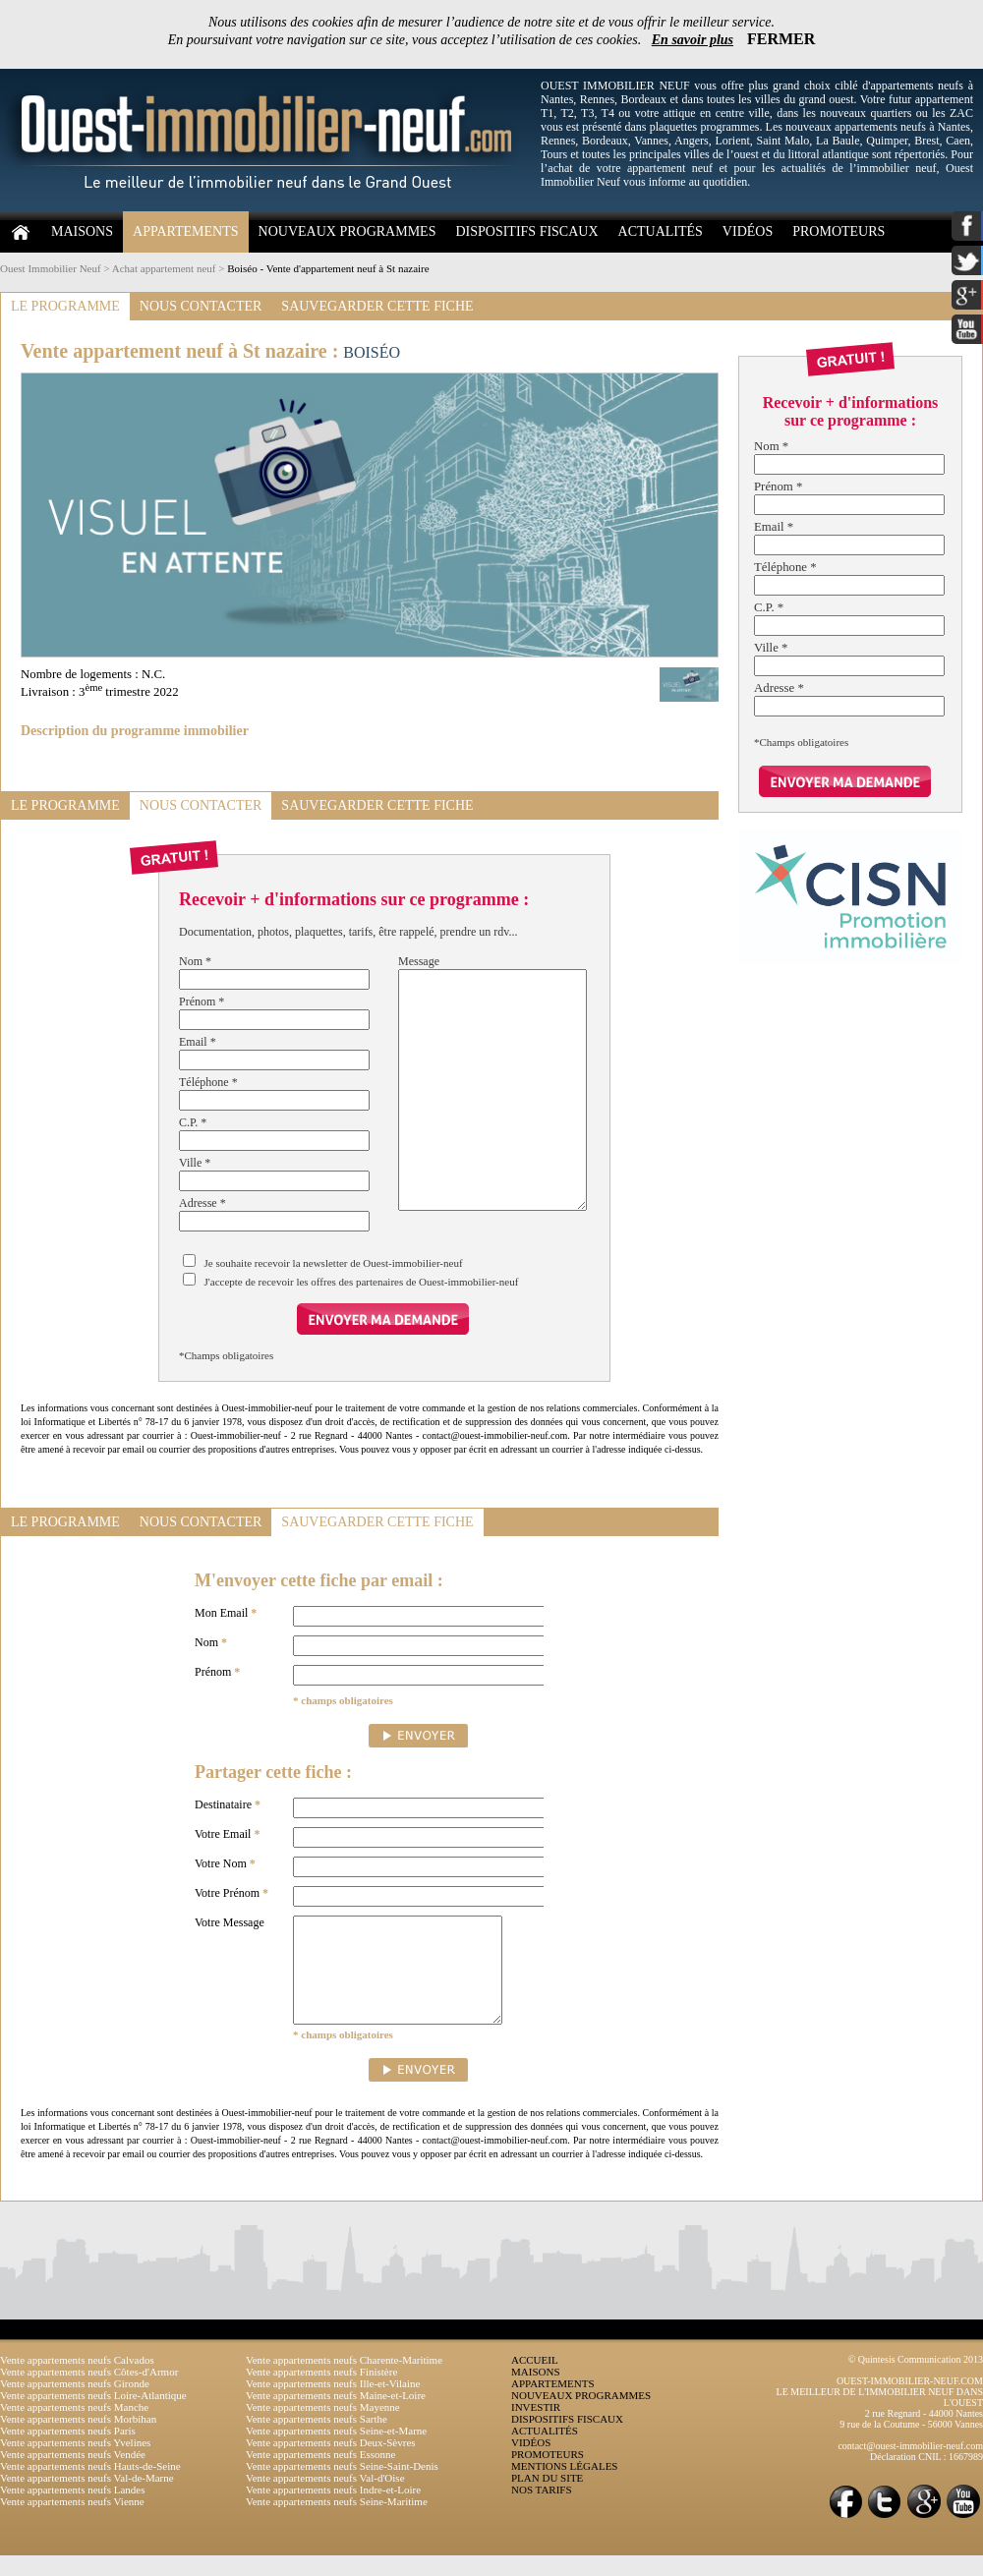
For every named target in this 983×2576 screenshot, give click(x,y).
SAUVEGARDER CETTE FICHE (377, 306)
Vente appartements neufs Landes (72, 2510)
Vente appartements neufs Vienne (72, 2522)
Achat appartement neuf (164, 268)
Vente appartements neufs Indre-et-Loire (333, 2510)
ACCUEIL (534, 2380)
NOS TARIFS (541, 2510)
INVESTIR (535, 2427)
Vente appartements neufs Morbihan (78, 2439)
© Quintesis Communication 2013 (915, 2380)
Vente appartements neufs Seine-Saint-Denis (342, 2486)
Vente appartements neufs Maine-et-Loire (336, 2416)
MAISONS (82, 231)
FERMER (781, 38)
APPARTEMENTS (186, 231)
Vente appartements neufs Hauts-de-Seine (90, 2486)
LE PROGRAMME (65, 306)
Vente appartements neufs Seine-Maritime (337, 2522)
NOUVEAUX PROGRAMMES (347, 231)
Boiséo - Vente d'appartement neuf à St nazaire (328, 268)
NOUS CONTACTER (201, 306)
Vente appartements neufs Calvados (77, 2380)
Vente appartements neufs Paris (68, 2451)
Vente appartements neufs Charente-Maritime (344, 2380)
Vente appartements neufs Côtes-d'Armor (89, 2392)
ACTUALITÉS (660, 231)
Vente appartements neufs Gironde (74, 2404)
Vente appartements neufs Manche (74, 2427)
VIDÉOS (748, 231)
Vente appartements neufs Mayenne (323, 2427)
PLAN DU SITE (547, 2498)
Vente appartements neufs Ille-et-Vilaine (333, 2404)
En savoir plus (692, 39)
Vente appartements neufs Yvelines (75, 2463)
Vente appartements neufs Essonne (320, 2475)
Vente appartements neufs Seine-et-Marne (336, 2451)
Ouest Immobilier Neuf (50, 268)
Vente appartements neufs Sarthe (316, 2439)
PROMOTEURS (838, 231)
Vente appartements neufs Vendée (72, 2475)
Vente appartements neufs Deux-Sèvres (331, 2463)
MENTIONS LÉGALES (564, 2486)
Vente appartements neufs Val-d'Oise (325, 2498)
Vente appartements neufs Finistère (321, 2392)
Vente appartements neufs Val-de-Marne (87, 2498)
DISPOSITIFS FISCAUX (526, 231)
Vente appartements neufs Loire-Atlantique (93, 2416)
